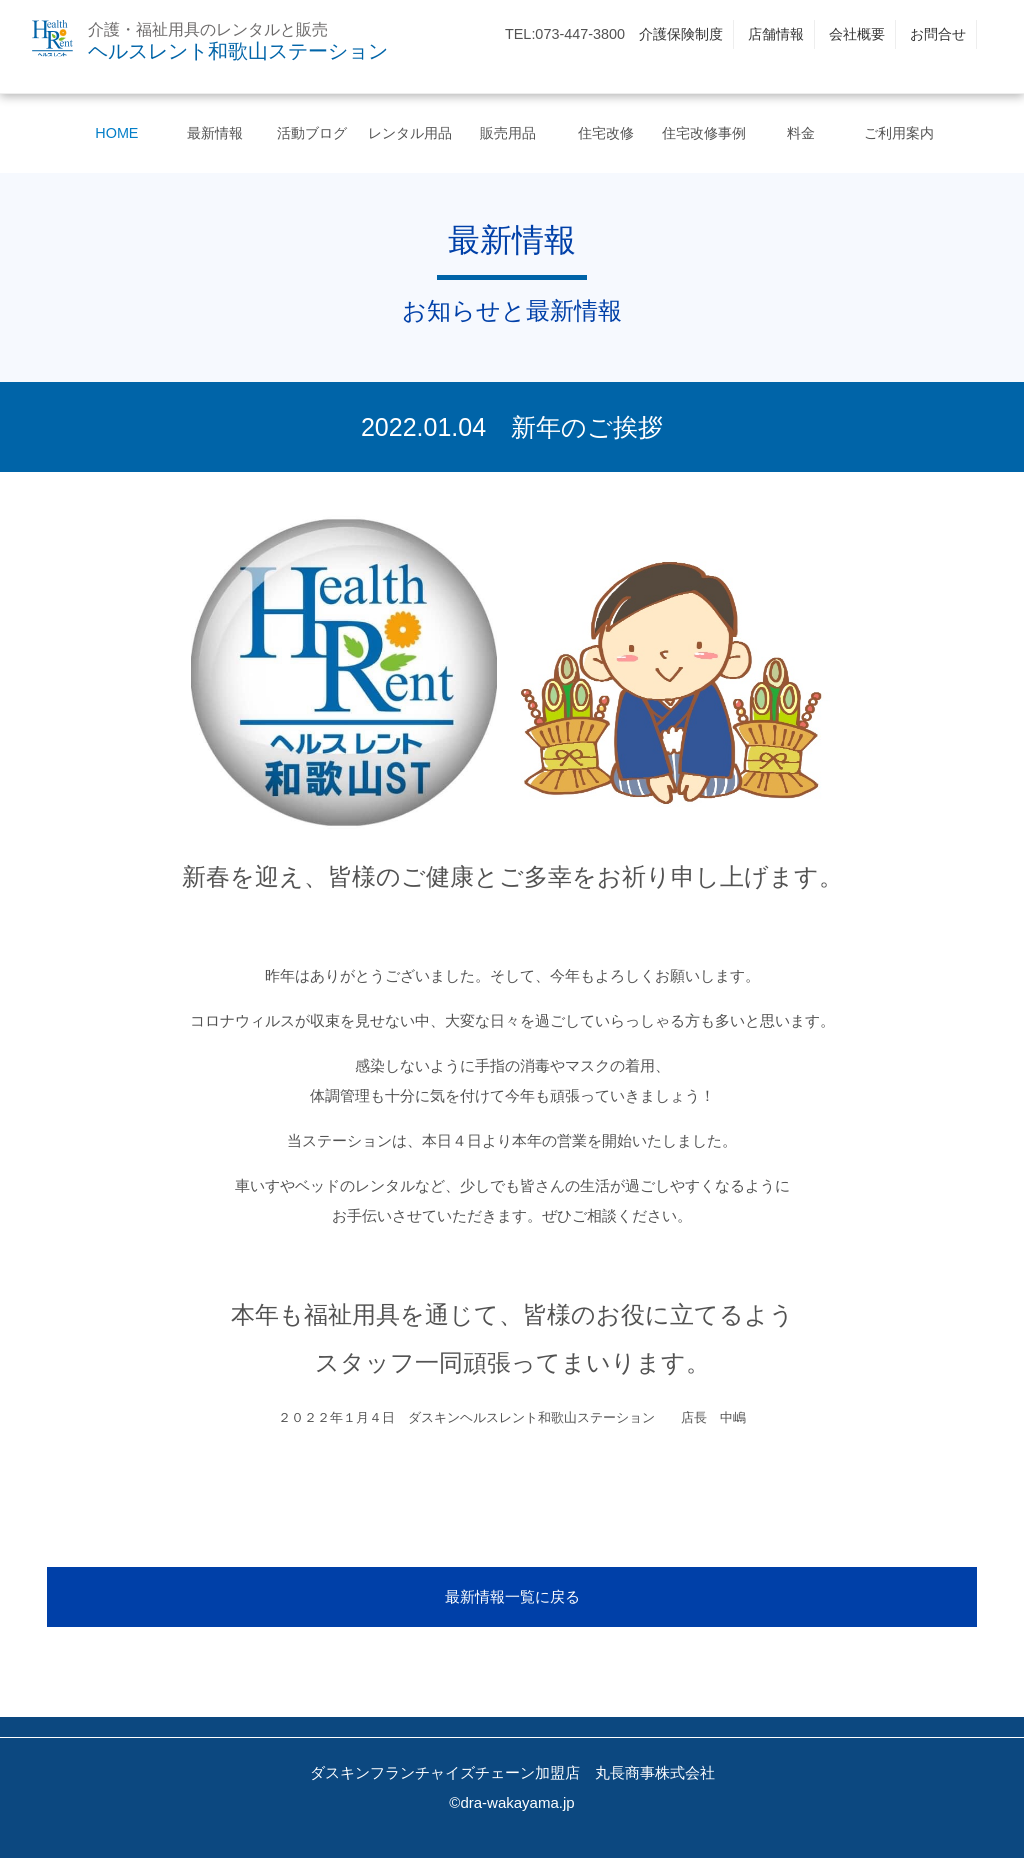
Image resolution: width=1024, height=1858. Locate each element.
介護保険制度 (681, 34)
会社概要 (857, 34)
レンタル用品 (410, 133)
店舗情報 (776, 34)
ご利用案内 (899, 133)
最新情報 (215, 133)
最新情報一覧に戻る (512, 1596)
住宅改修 (606, 133)
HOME (116, 133)
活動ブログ (312, 133)
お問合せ (938, 34)
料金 (801, 133)
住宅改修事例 (704, 133)
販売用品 (508, 133)
